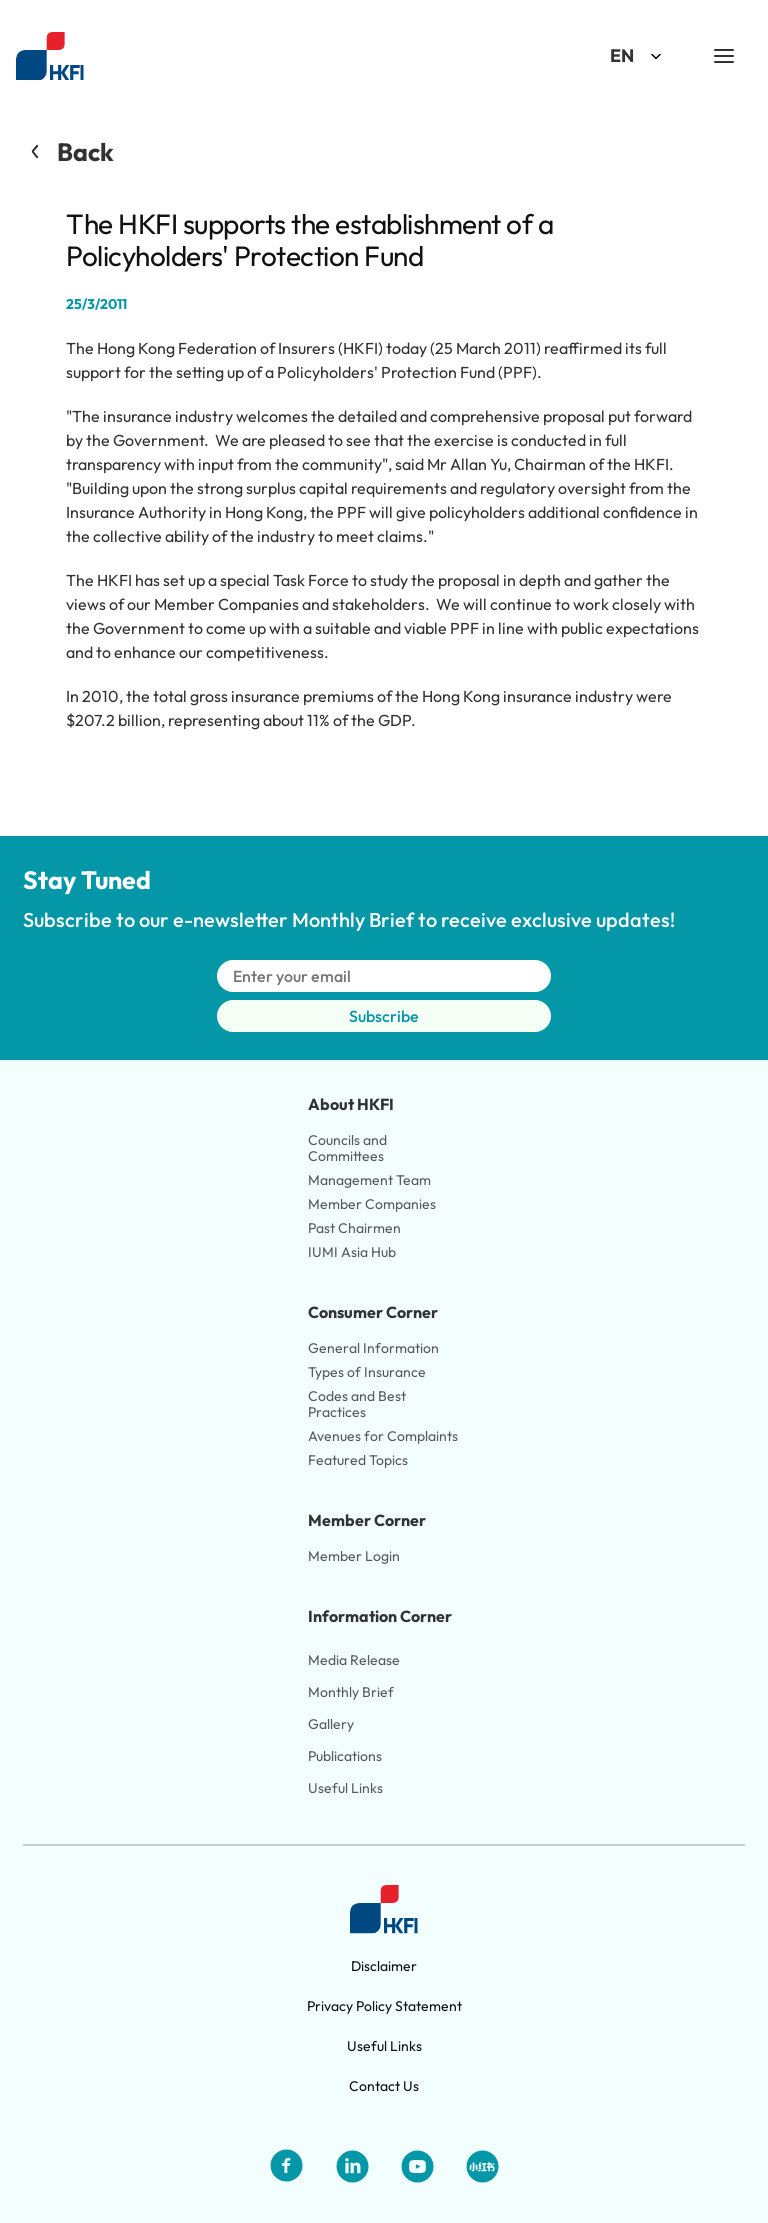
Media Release (354, 1660)
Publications (345, 1756)
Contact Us (384, 2086)
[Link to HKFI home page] (50, 56)
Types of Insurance (367, 1372)
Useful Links (345, 1788)
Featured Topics (358, 1460)
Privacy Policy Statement (384, 2006)
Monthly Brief (351, 1692)
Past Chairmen (354, 1228)
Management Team (369, 1180)
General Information (373, 1348)
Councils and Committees (349, 1148)
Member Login (354, 1556)
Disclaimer (384, 1966)
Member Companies (373, 1204)
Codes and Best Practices (358, 1404)
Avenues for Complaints (383, 1436)
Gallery (331, 1724)
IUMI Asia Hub (352, 1252)
